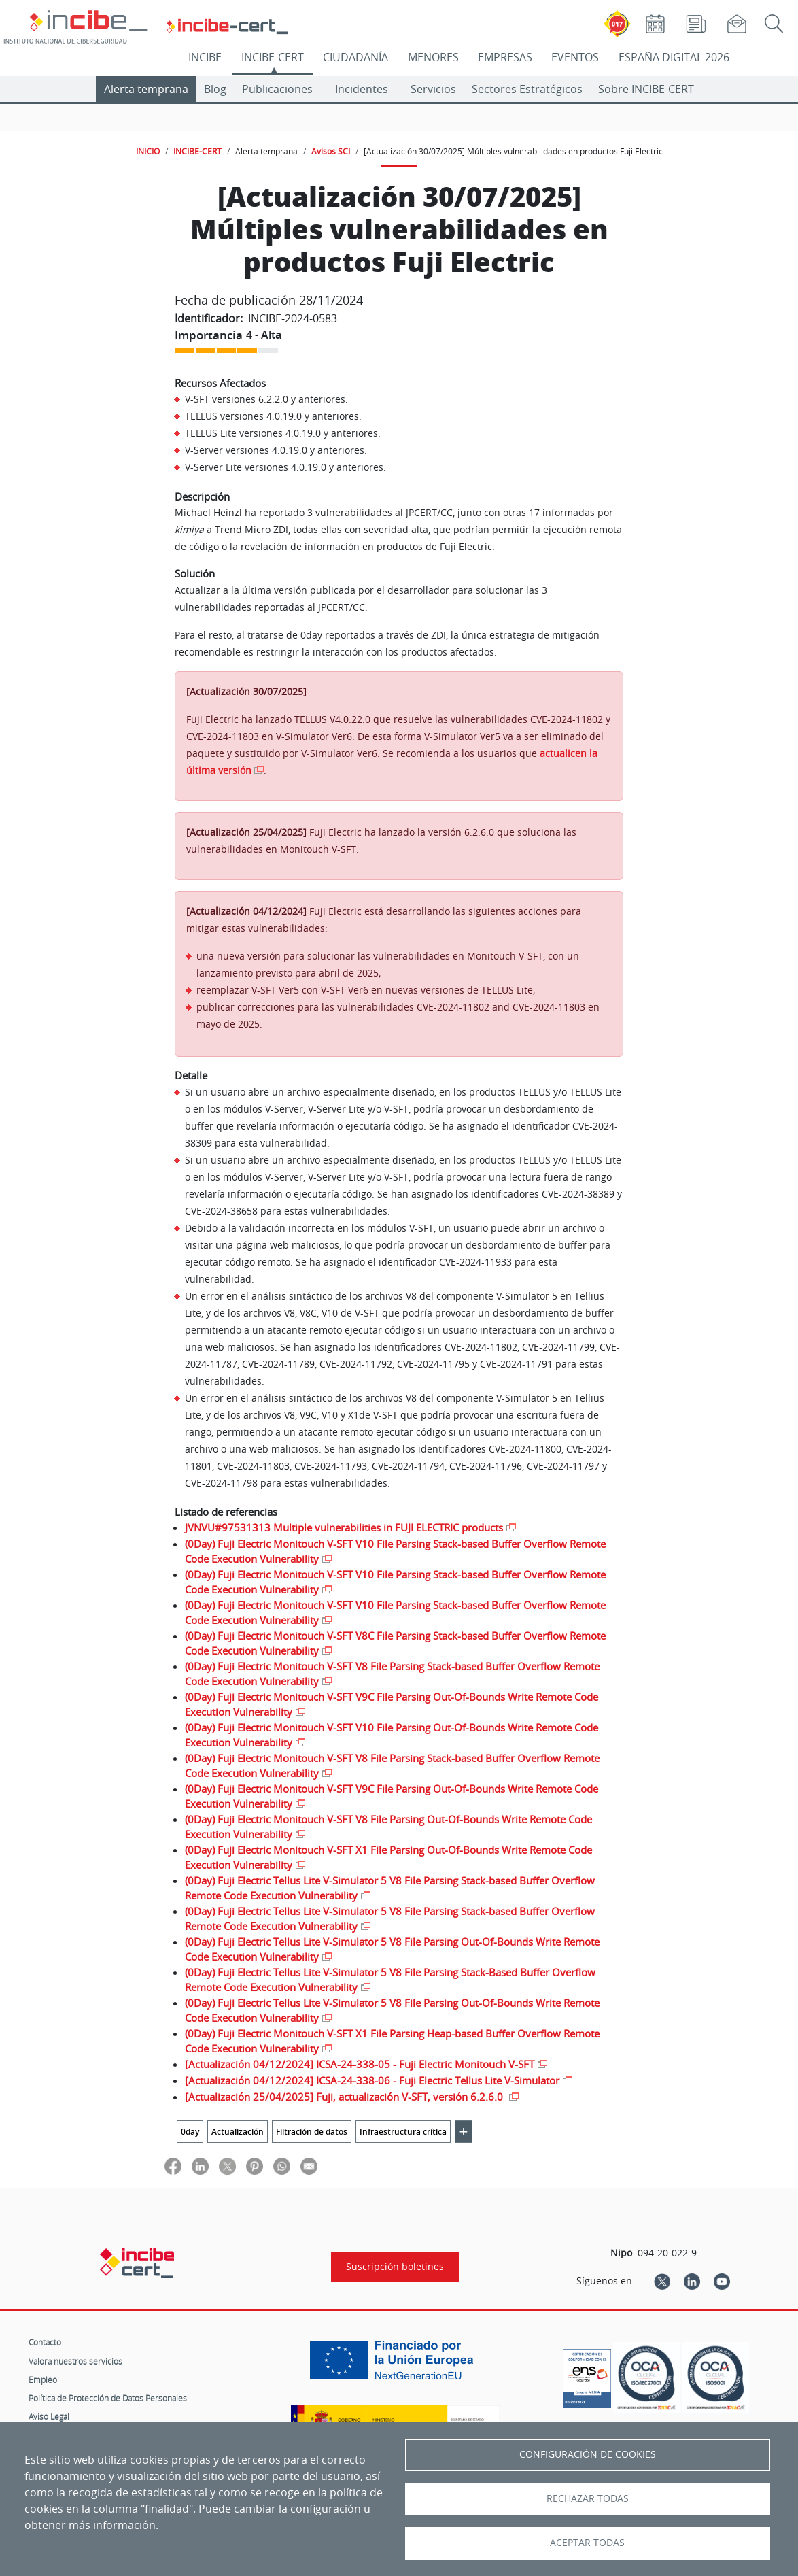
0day (190, 2131)
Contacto (45, 2342)
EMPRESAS (505, 57)
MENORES (433, 57)
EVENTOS (575, 57)
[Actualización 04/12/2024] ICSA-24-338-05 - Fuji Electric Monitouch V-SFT (359, 2064)
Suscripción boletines (395, 2266)
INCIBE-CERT (272, 57)
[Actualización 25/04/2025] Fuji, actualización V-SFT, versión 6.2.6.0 (345, 2096)
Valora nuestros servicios (75, 2361)
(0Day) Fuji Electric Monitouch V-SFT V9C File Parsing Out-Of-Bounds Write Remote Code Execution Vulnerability (391, 1704)
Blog (215, 89)
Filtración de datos (311, 2131)
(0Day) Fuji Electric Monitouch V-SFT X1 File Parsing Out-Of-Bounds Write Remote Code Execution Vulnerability (388, 1857)
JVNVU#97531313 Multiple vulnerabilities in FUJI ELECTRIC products (344, 1527)
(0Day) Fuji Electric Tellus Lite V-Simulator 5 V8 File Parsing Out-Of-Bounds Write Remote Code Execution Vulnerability (392, 1949)
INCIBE (205, 57)
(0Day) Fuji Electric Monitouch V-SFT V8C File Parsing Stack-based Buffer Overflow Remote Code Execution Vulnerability (395, 1643)
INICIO (148, 151)
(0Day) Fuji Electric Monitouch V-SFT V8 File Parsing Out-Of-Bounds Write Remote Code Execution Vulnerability (388, 1827)
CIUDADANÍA (355, 57)
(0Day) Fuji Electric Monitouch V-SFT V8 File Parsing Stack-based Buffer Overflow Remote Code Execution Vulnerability (392, 1674)
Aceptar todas (587, 2543)
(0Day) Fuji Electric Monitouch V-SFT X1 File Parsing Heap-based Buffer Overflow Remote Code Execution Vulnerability (392, 2041)
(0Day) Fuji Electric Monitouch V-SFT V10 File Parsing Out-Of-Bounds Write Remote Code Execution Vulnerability (391, 1735)
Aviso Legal (49, 2416)
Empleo (43, 2379)
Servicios (433, 89)
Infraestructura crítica (403, 2131)
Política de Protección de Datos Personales (108, 2397)
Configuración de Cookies (587, 2454)
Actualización (237, 2131)
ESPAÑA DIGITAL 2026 (674, 57)
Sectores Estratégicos (527, 89)
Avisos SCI (330, 151)
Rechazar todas (588, 2498)
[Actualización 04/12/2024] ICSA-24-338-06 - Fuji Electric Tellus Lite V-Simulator (372, 2080)
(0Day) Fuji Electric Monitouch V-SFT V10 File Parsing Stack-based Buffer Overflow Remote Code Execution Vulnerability (395, 1551)
